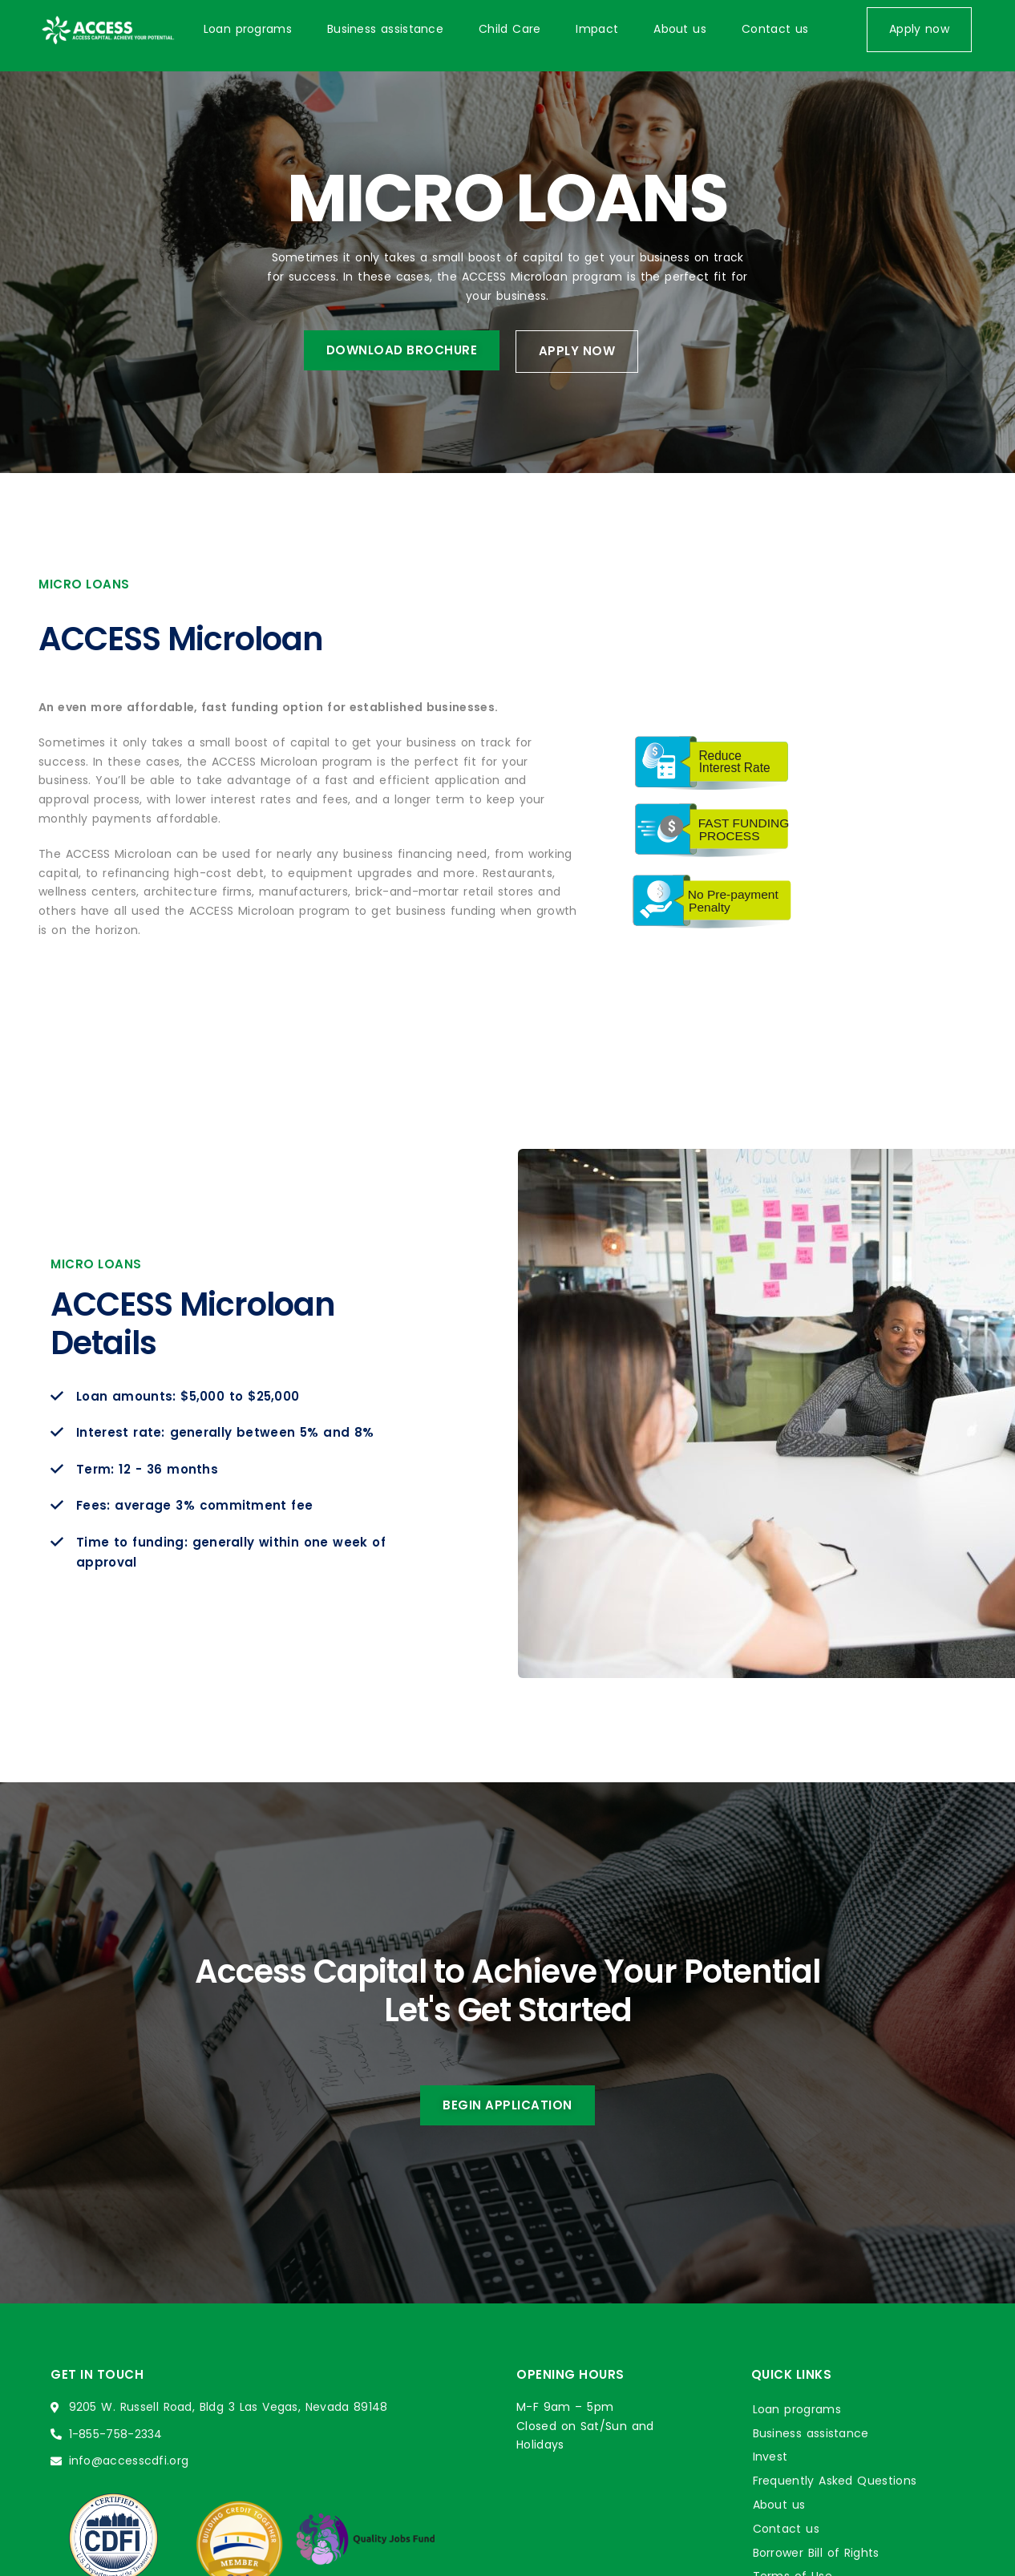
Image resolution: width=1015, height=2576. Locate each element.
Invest (770, 2457)
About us (679, 29)
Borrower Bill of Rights (816, 2553)
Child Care (509, 29)
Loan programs (248, 29)
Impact (597, 29)
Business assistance (385, 29)
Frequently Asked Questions (835, 2481)
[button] (919, 29)
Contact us (775, 29)
